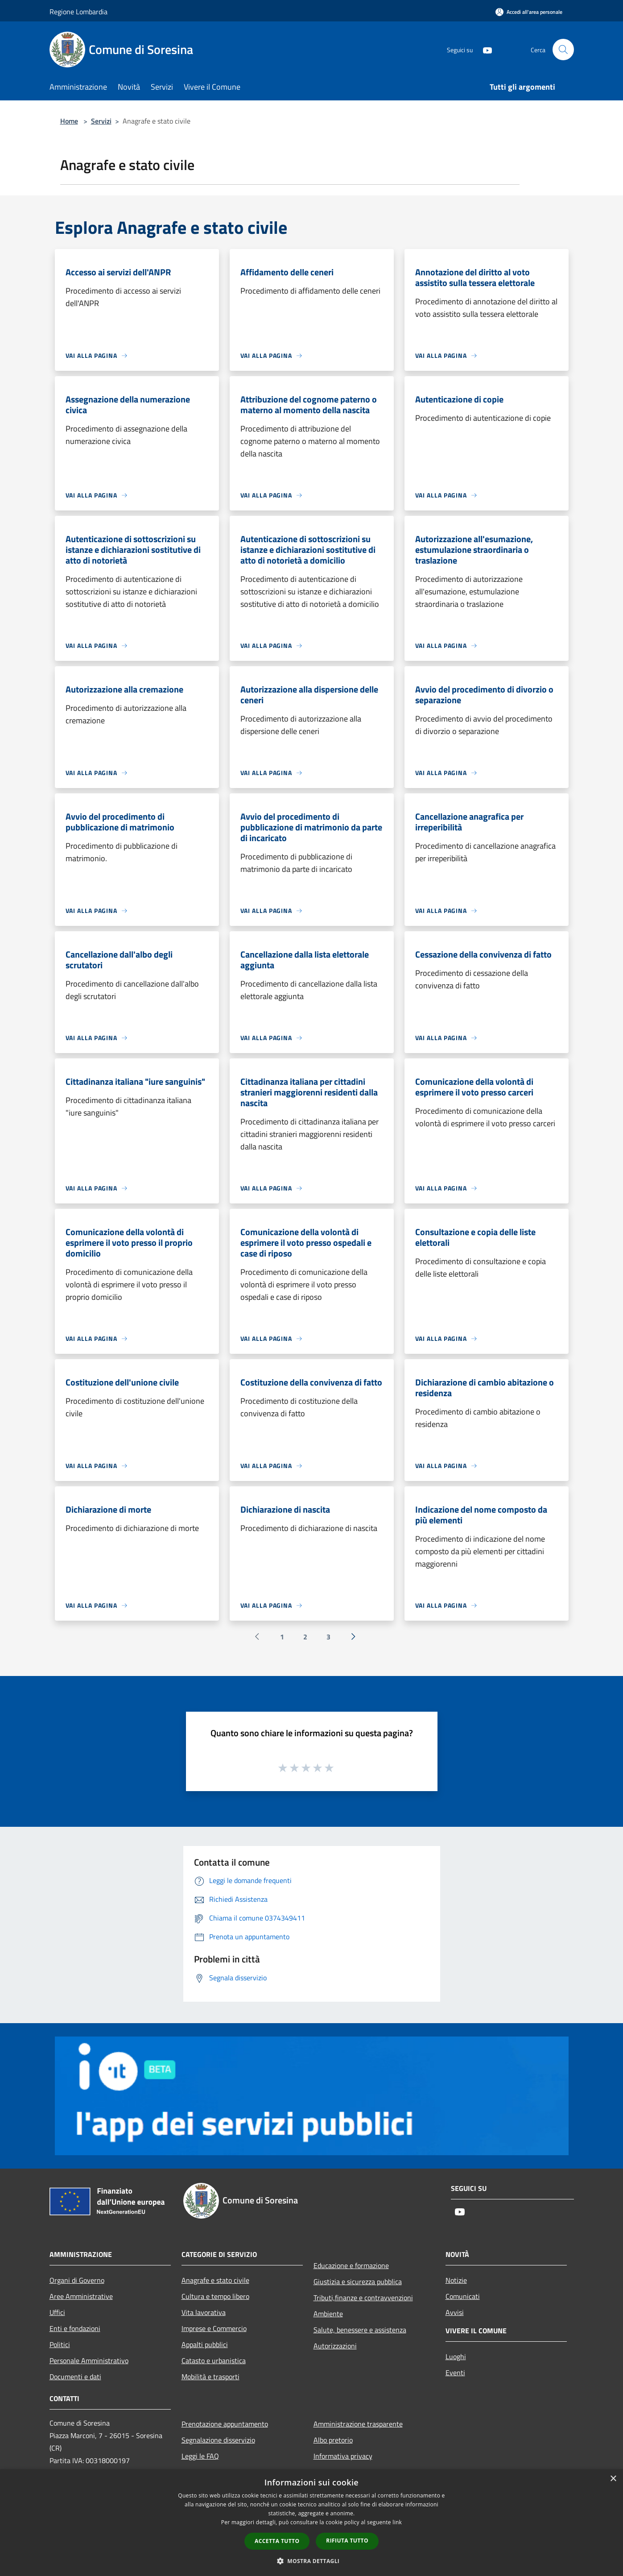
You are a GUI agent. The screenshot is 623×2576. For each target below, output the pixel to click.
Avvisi (455, 2312)
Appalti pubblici (205, 2344)
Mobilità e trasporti (210, 2376)
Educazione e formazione (351, 2265)
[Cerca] (563, 49)
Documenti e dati (75, 2376)
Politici (60, 2344)
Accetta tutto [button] (277, 2541)
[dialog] (311, 2522)
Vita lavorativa (204, 2312)
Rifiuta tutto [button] (347, 2540)
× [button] (613, 2479)
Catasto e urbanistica (214, 2360)
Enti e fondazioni (75, 2328)
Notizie (456, 2280)
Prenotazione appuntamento (225, 2423)
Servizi (101, 121)
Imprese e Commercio (214, 2328)
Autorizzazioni (335, 2345)
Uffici (57, 2312)
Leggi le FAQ (200, 2456)
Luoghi (456, 2356)
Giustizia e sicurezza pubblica (358, 2281)
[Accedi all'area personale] (529, 11)
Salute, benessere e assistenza (360, 2329)
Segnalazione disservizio (218, 2440)
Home (69, 121)
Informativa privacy (343, 2456)
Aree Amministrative (81, 2296)
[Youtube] (484, 49)
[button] (312, 2560)
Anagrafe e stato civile (215, 2280)
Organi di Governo (77, 2280)
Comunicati (463, 2296)
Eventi (455, 2372)
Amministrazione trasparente (358, 2423)
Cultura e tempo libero (215, 2296)
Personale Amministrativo (89, 2360)
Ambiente (328, 2313)
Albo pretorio (333, 2440)
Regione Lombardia (78, 11)
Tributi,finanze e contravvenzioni (363, 2297)
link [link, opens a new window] (397, 2522)
